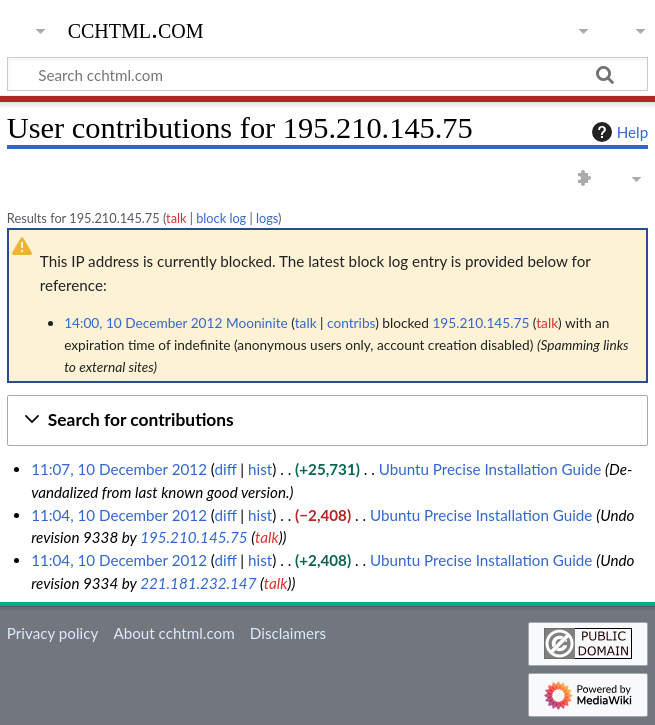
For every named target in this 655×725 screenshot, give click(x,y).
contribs (351, 322)
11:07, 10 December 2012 (119, 469)
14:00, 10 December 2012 (143, 322)
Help (617, 132)
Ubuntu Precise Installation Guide (490, 469)
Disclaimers (288, 633)
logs (267, 218)
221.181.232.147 (198, 583)
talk (176, 218)
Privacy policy (52, 633)
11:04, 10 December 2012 (119, 515)
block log (221, 218)
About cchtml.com (173, 633)
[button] (327, 420)
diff (225, 469)
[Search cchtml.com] (327, 74)
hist (260, 469)
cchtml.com (136, 29)
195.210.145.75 (194, 537)
